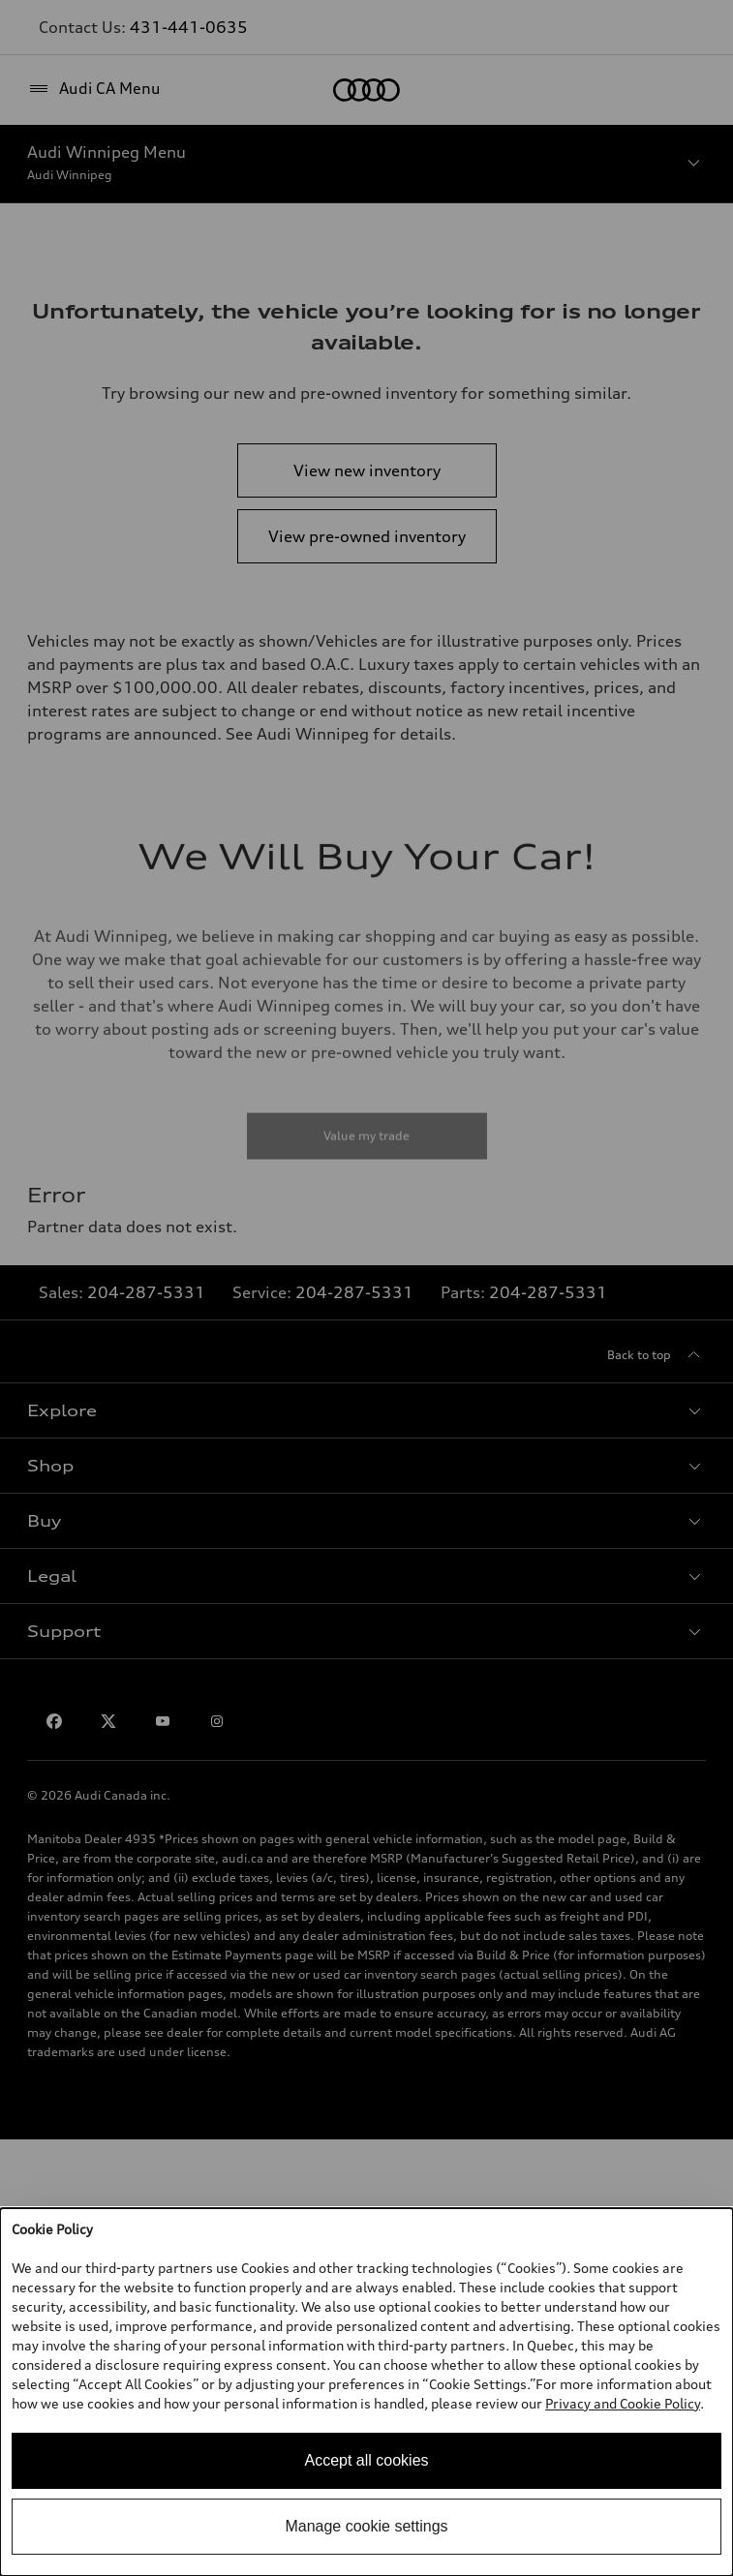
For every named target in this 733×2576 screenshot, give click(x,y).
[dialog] (366, 2392)
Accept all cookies (366, 2460)
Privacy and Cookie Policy (622, 2403)
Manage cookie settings (366, 2526)
